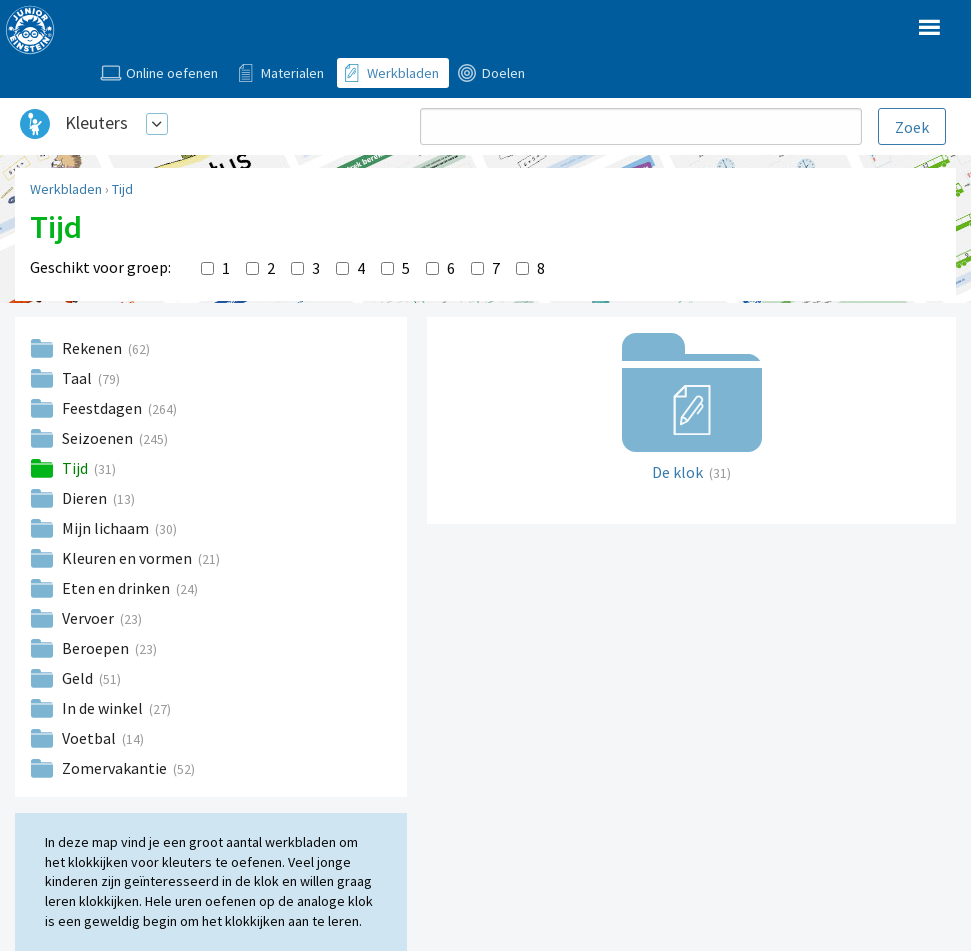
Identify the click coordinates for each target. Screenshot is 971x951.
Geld (79, 678)
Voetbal (90, 738)
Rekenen (93, 348)
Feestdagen (103, 408)
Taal (78, 378)
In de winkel (104, 708)
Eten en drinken (117, 588)
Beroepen (97, 648)
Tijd (122, 189)
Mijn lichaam (107, 528)
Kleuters (96, 122)
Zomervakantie (116, 768)
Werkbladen (66, 189)
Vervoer (89, 618)
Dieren (86, 498)
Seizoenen (99, 438)
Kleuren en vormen (128, 558)
